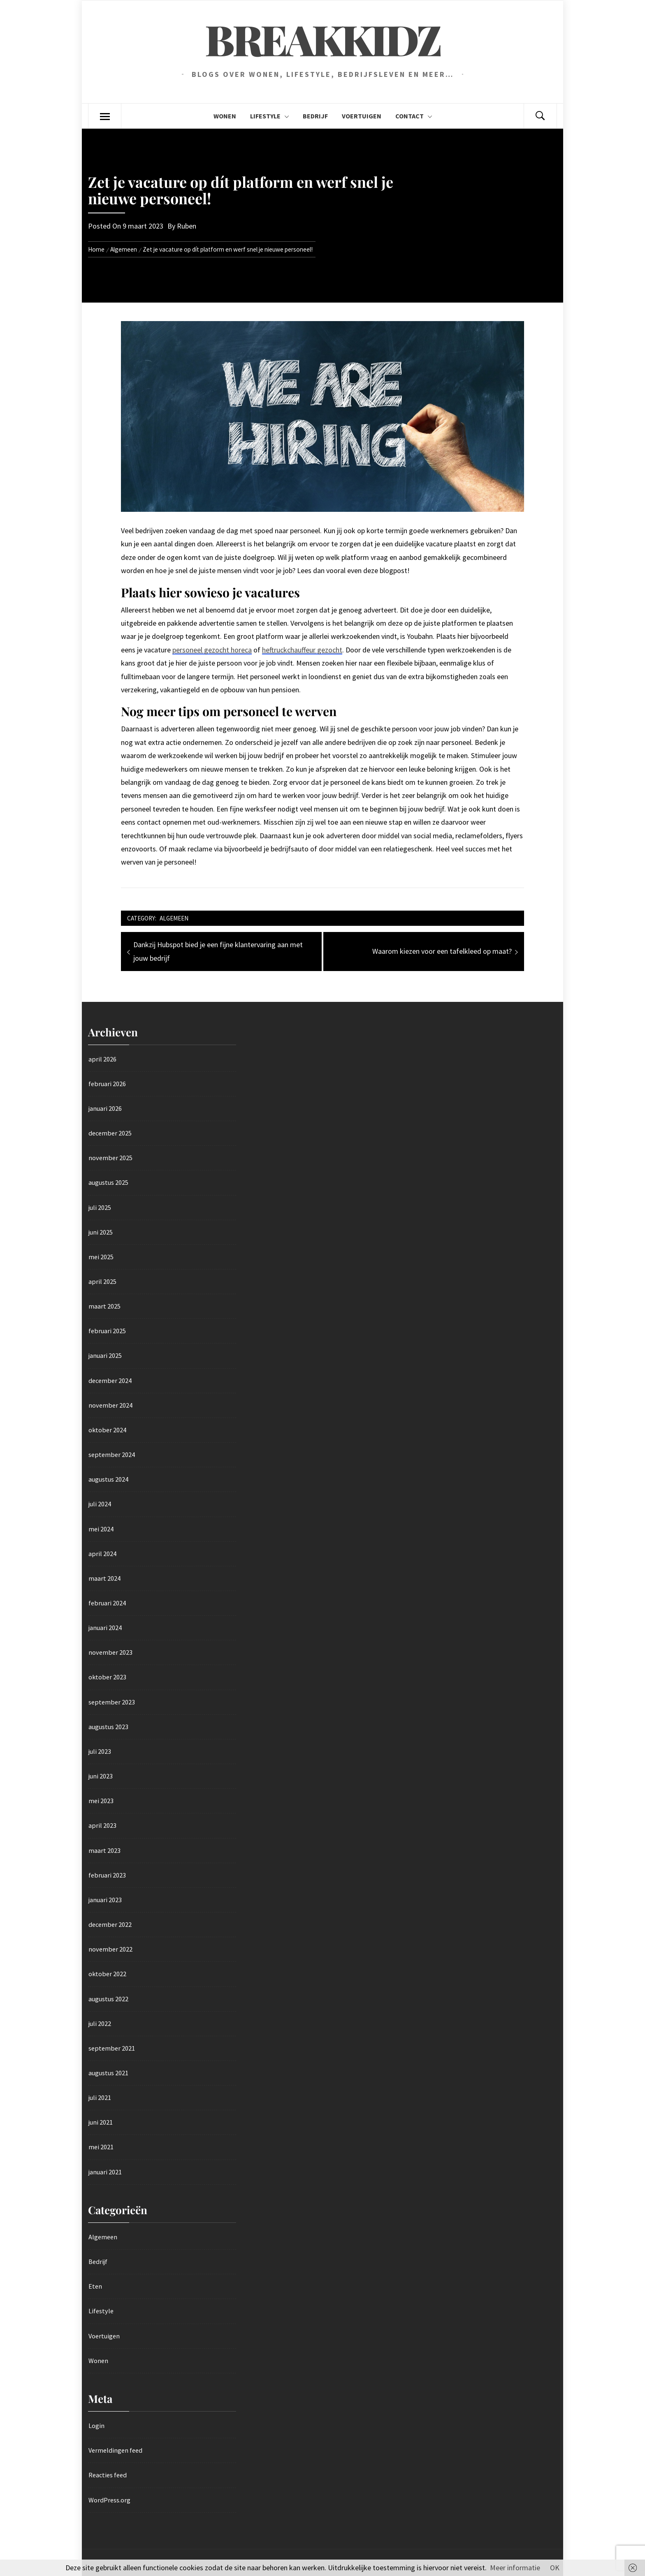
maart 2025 (104, 1306)
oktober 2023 (107, 1677)
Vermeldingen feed (115, 2450)
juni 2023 (100, 1776)
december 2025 (110, 1133)
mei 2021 (101, 2147)
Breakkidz (322, 39)
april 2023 (102, 1825)
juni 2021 (100, 2122)
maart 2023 (104, 1850)
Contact (413, 116)
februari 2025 (107, 1331)
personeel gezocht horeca (212, 649)
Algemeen (174, 918)
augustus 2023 (108, 1727)
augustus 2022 (108, 1999)
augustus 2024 (108, 1479)
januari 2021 (105, 2172)
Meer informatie (515, 2567)
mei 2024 (101, 1529)
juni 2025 (100, 1232)
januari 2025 (105, 1355)
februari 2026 (107, 1084)
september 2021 (111, 2048)
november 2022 (110, 1949)
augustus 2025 (108, 1182)
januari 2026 (105, 1108)
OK (554, 2567)
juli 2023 (99, 1751)
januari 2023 (105, 1900)
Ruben (186, 226)
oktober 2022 (107, 1974)
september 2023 (111, 1702)
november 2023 (110, 1652)
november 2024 (110, 1405)
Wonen (224, 116)
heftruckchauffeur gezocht (302, 649)
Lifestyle (269, 116)
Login (96, 2425)
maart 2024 (104, 1578)
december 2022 (110, 1924)
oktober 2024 (107, 1430)
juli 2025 (99, 1207)
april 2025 (102, 1281)
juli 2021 (99, 2097)
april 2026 (102, 1059)
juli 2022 (99, 2023)
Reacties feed (107, 2475)
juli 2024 (99, 1504)
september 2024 (111, 1454)
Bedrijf (315, 116)
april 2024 (102, 1553)
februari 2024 (107, 1603)
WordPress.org (109, 2500)
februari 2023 (107, 1875)
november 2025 (110, 1158)
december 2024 (110, 1380)
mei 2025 (101, 1257)
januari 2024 (105, 1627)
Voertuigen (361, 116)
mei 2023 (101, 1801)
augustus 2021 (108, 2073)
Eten (95, 2286)
